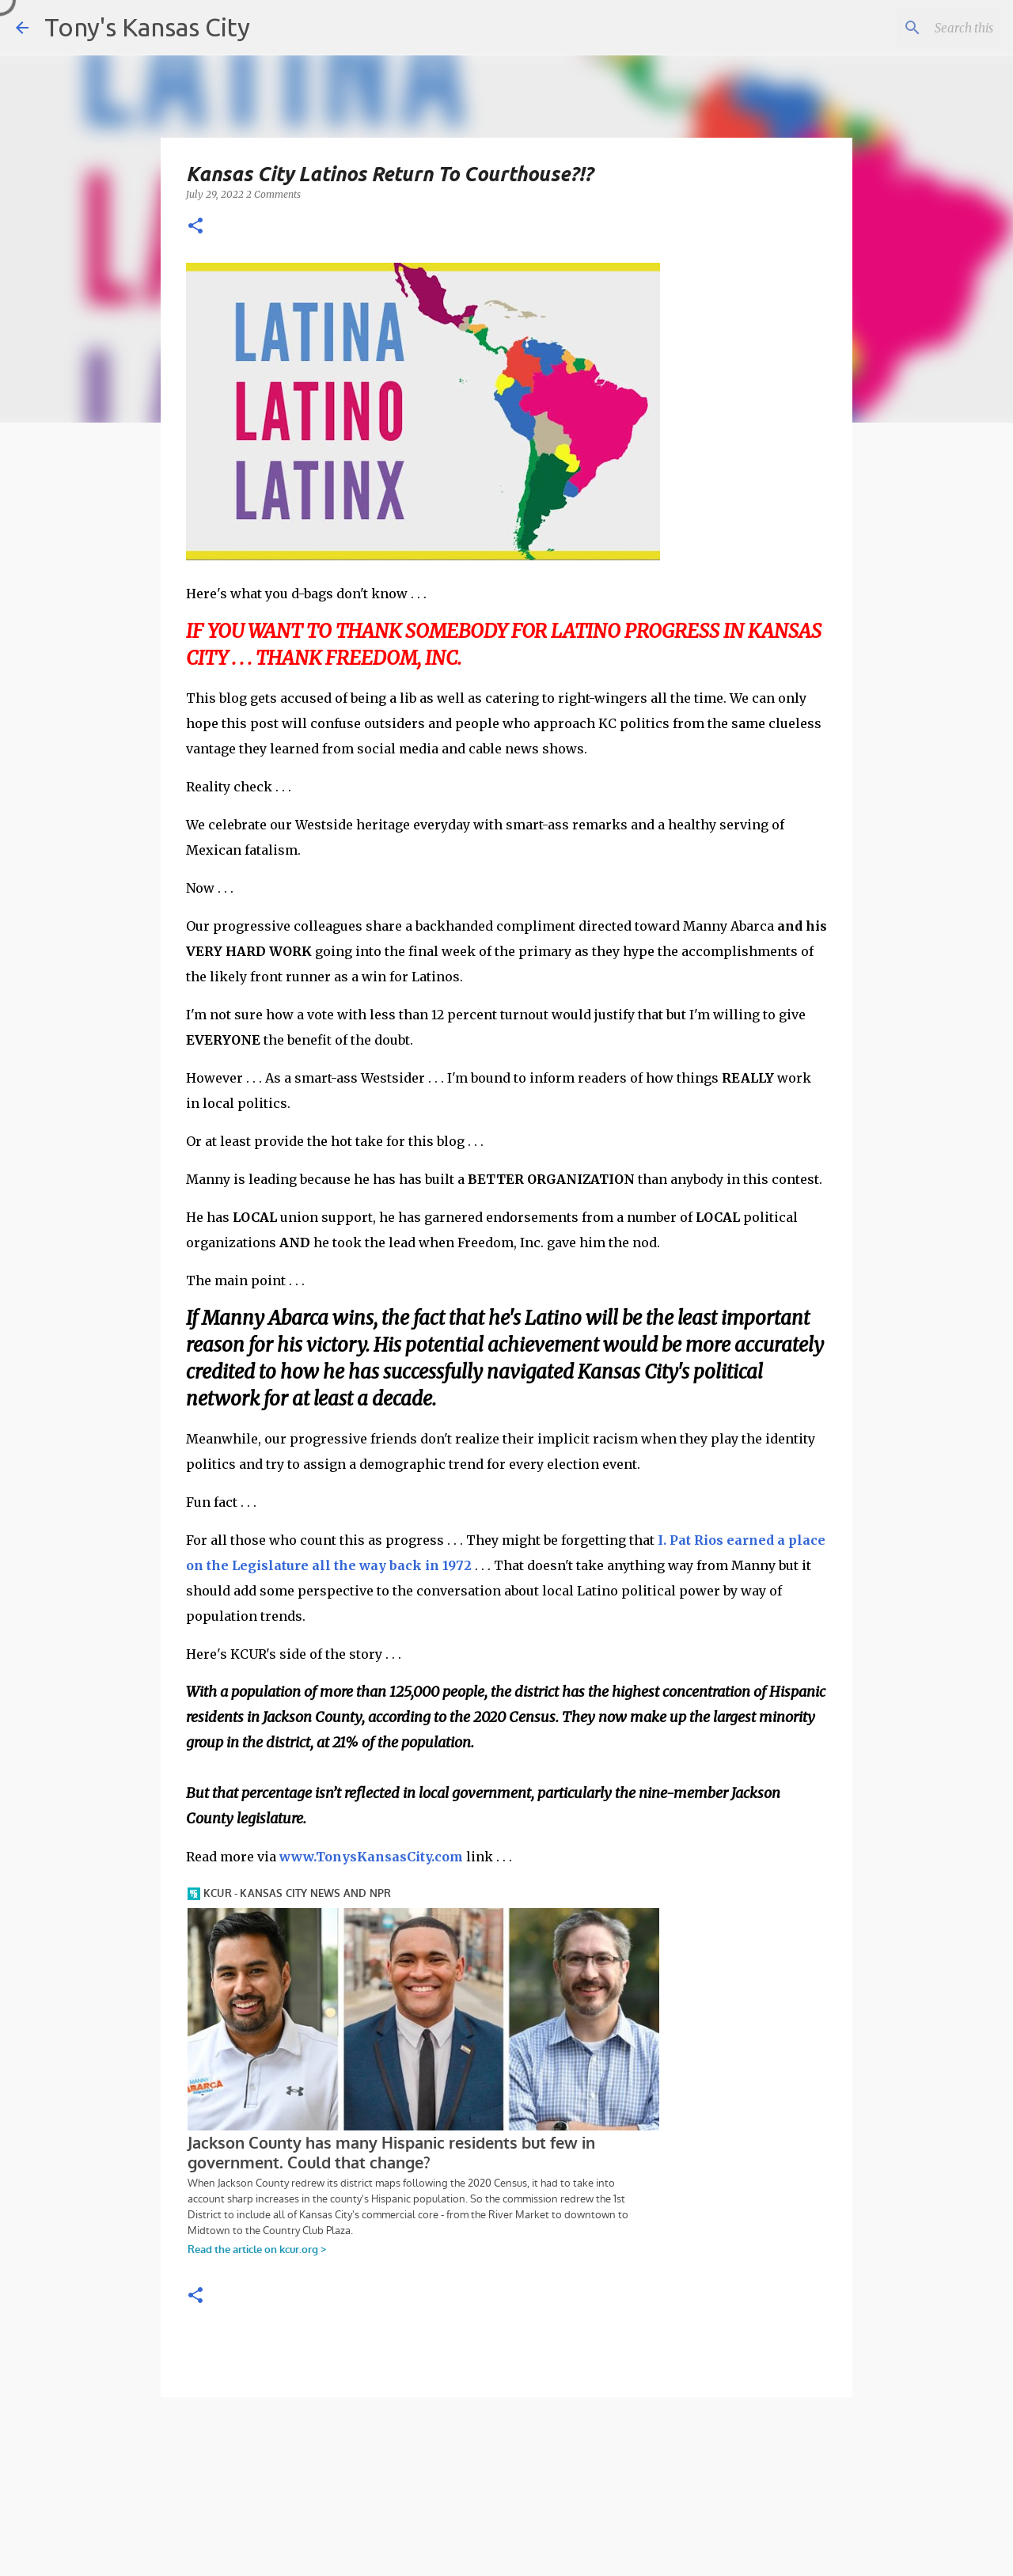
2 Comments (273, 194)
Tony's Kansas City (147, 27)
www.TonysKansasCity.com (371, 1857)
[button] (195, 226)
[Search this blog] (917, 28)
